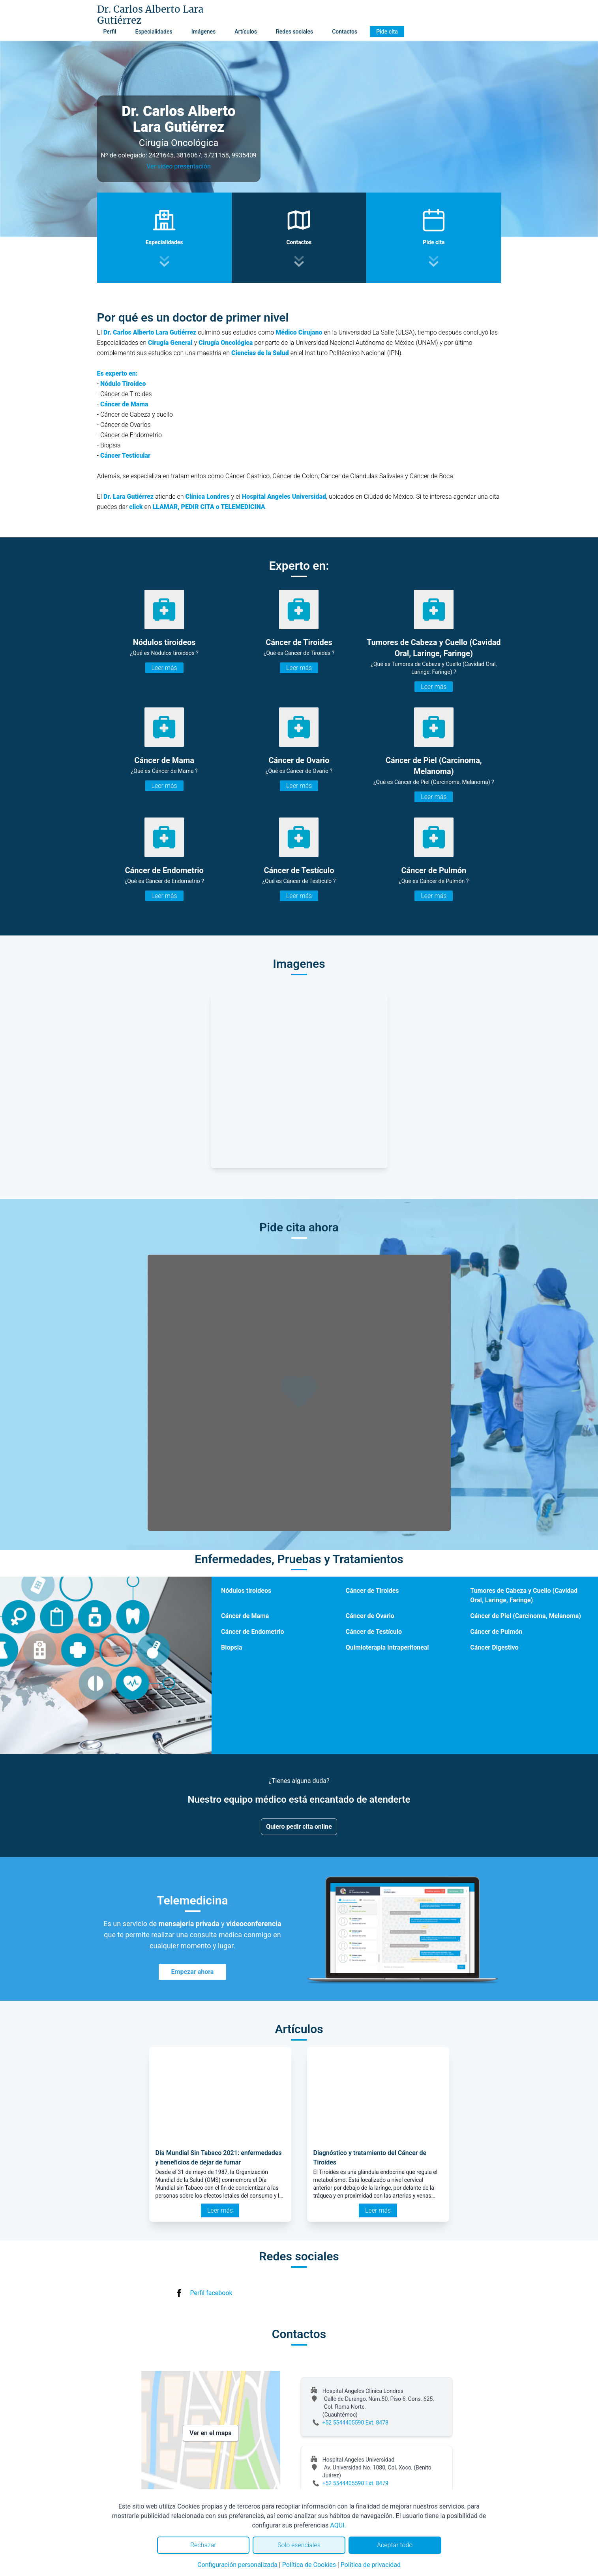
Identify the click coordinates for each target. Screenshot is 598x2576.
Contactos (344, 31)
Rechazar (203, 2545)
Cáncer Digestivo (494, 1647)
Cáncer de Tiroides (372, 1590)
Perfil (109, 31)
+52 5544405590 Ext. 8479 (355, 2483)
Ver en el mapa (210, 2433)
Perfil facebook (211, 2293)
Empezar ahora (192, 1971)
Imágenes (203, 31)
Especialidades (153, 31)
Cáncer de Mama (245, 1616)
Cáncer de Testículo (374, 1631)
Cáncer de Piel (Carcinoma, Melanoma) (525, 1616)
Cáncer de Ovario (370, 1616)
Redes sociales (294, 31)
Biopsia (231, 1647)
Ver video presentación (178, 166)
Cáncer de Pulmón (496, 1631)
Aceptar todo (394, 2545)
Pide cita (386, 31)
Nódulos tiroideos (246, 1590)
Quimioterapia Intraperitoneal (387, 1647)
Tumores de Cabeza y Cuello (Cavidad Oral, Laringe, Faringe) (523, 1595)
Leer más (164, 668)
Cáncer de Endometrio (252, 1631)
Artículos (245, 31)
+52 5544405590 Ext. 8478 (355, 2422)
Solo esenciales (299, 2545)
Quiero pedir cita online (299, 1826)
